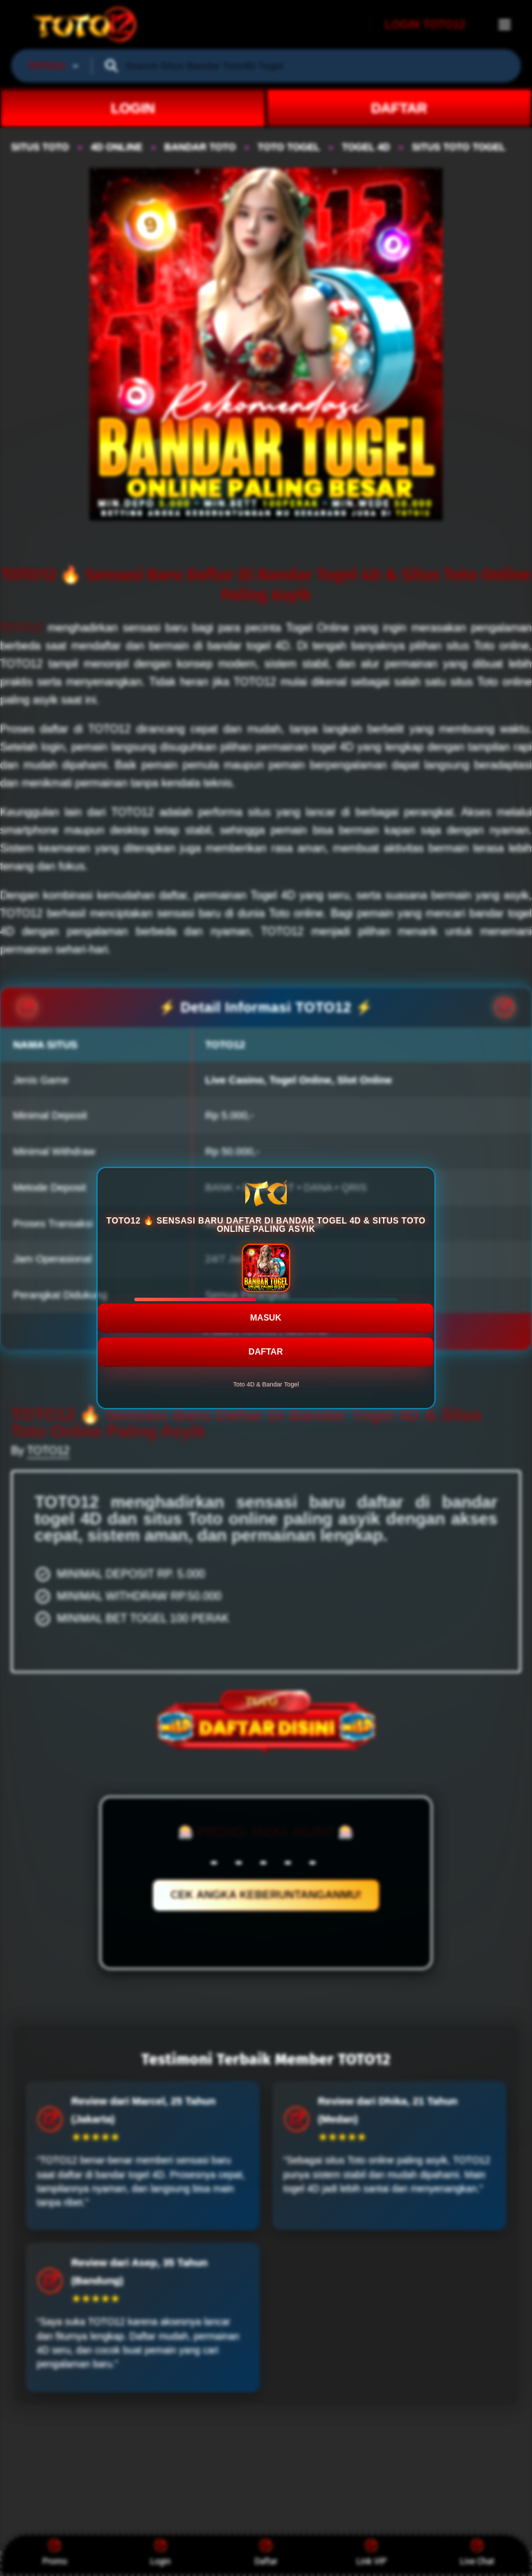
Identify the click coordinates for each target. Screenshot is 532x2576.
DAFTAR (266, 1345)
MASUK (266, 1310)
